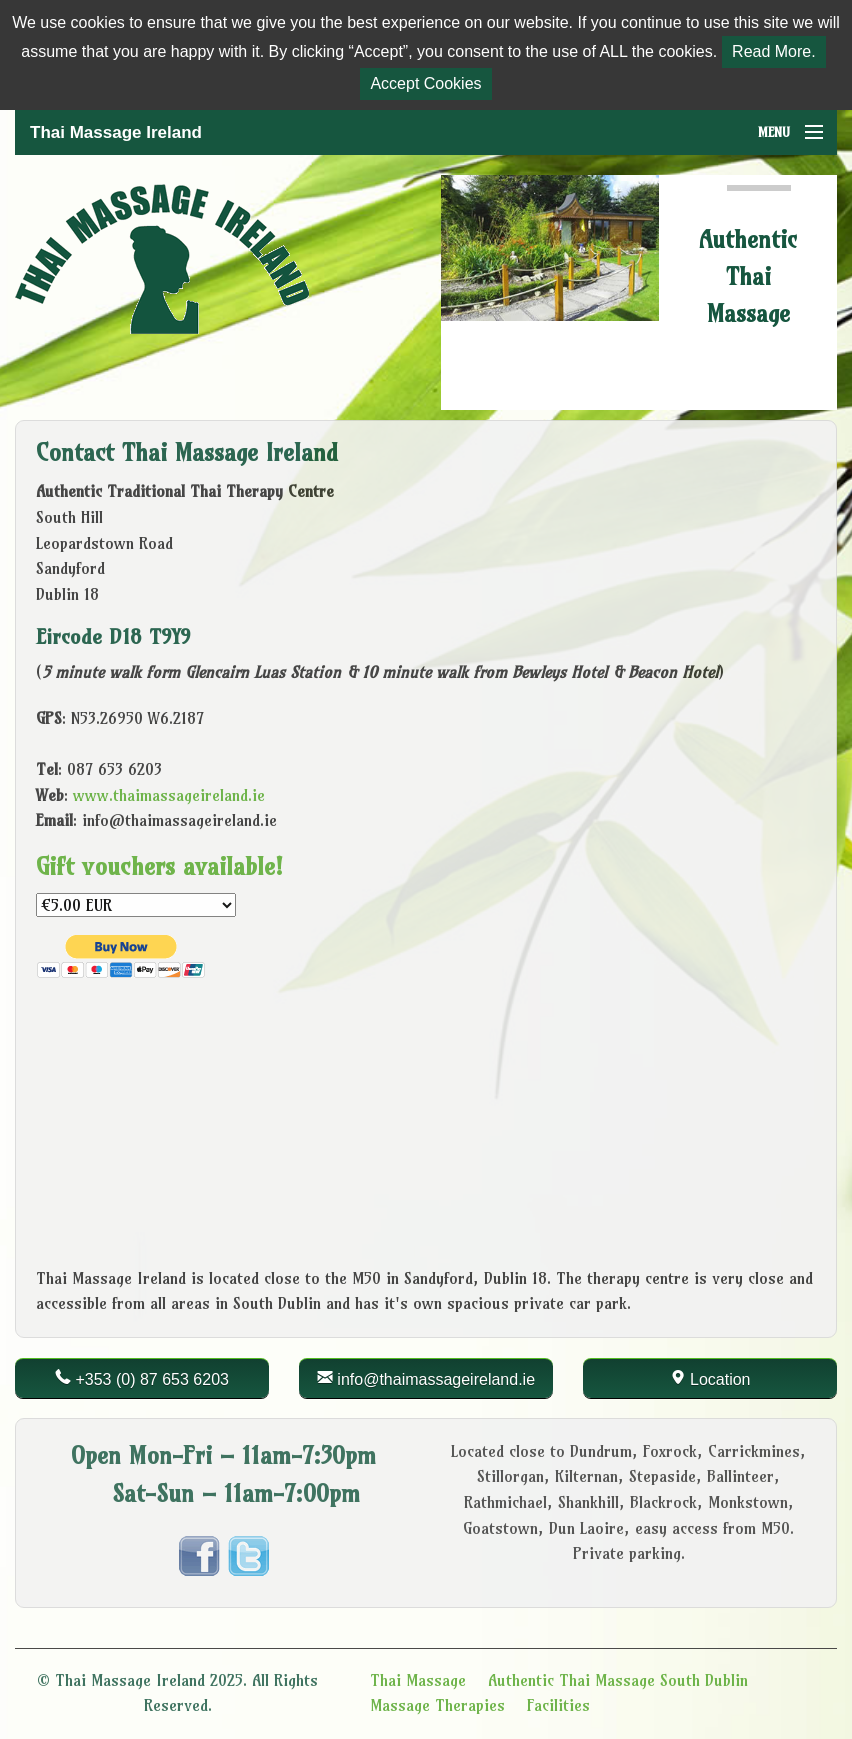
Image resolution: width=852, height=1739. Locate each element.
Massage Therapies (437, 1705)
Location (720, 1379)
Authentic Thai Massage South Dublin (618, 1680)
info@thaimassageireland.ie (436, 1379)
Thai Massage (418, 1680)
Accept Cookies (425, 83)
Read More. (774, 51)
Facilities (558, 1705)
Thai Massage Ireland (116, 132)
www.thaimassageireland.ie (169, 795)
